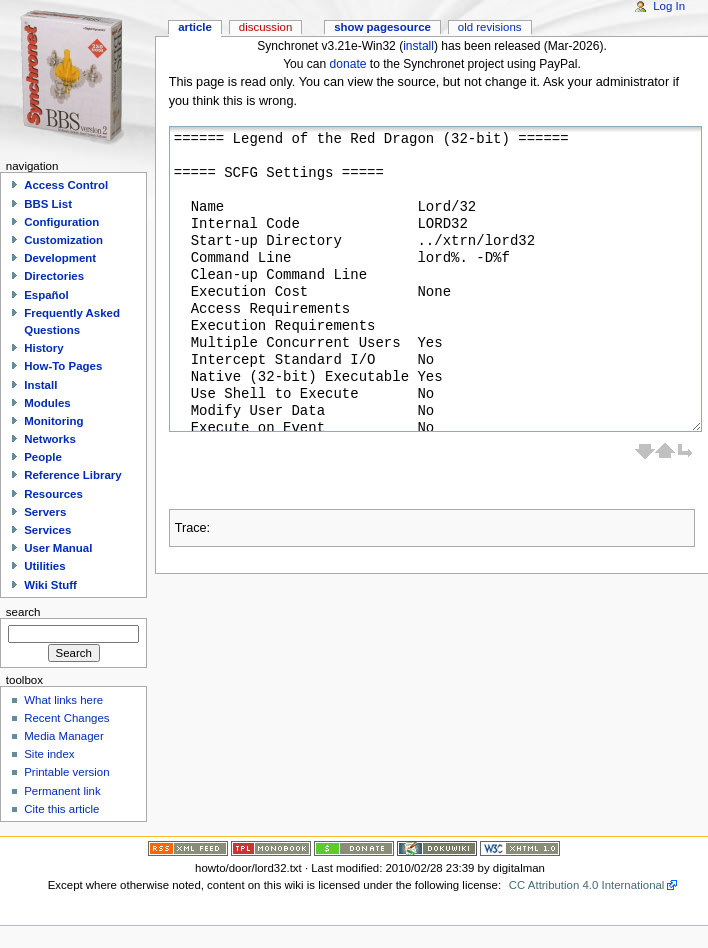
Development (60, 258)
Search (23, 612)
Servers (45, 512)
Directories (54, 276)
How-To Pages (63, 366)
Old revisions (490, 27)
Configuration (61, 222)
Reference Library (72, 475)
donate (348, 64)
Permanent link (62, 791)
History (43, 348)
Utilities (44, 566)
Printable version (66, 772)
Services (47, 530)
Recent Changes (66, 718)
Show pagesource (382, 27)
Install (40, 385)
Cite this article (61, 809)
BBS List (48, 204)
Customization (63, 240)
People (43, 457)
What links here (63, 700)
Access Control (66, 185)
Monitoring (53, 421)
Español (46, 295)
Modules (47, 403)
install (418, 46)
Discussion (265, 27)
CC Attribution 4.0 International (587, 885)
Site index (49, 754)
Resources (53, 494)
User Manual (58, 548)
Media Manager (64, 736)
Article (195, 27)
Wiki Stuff (50, 585)
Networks (50, 439)
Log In (669, 6)
